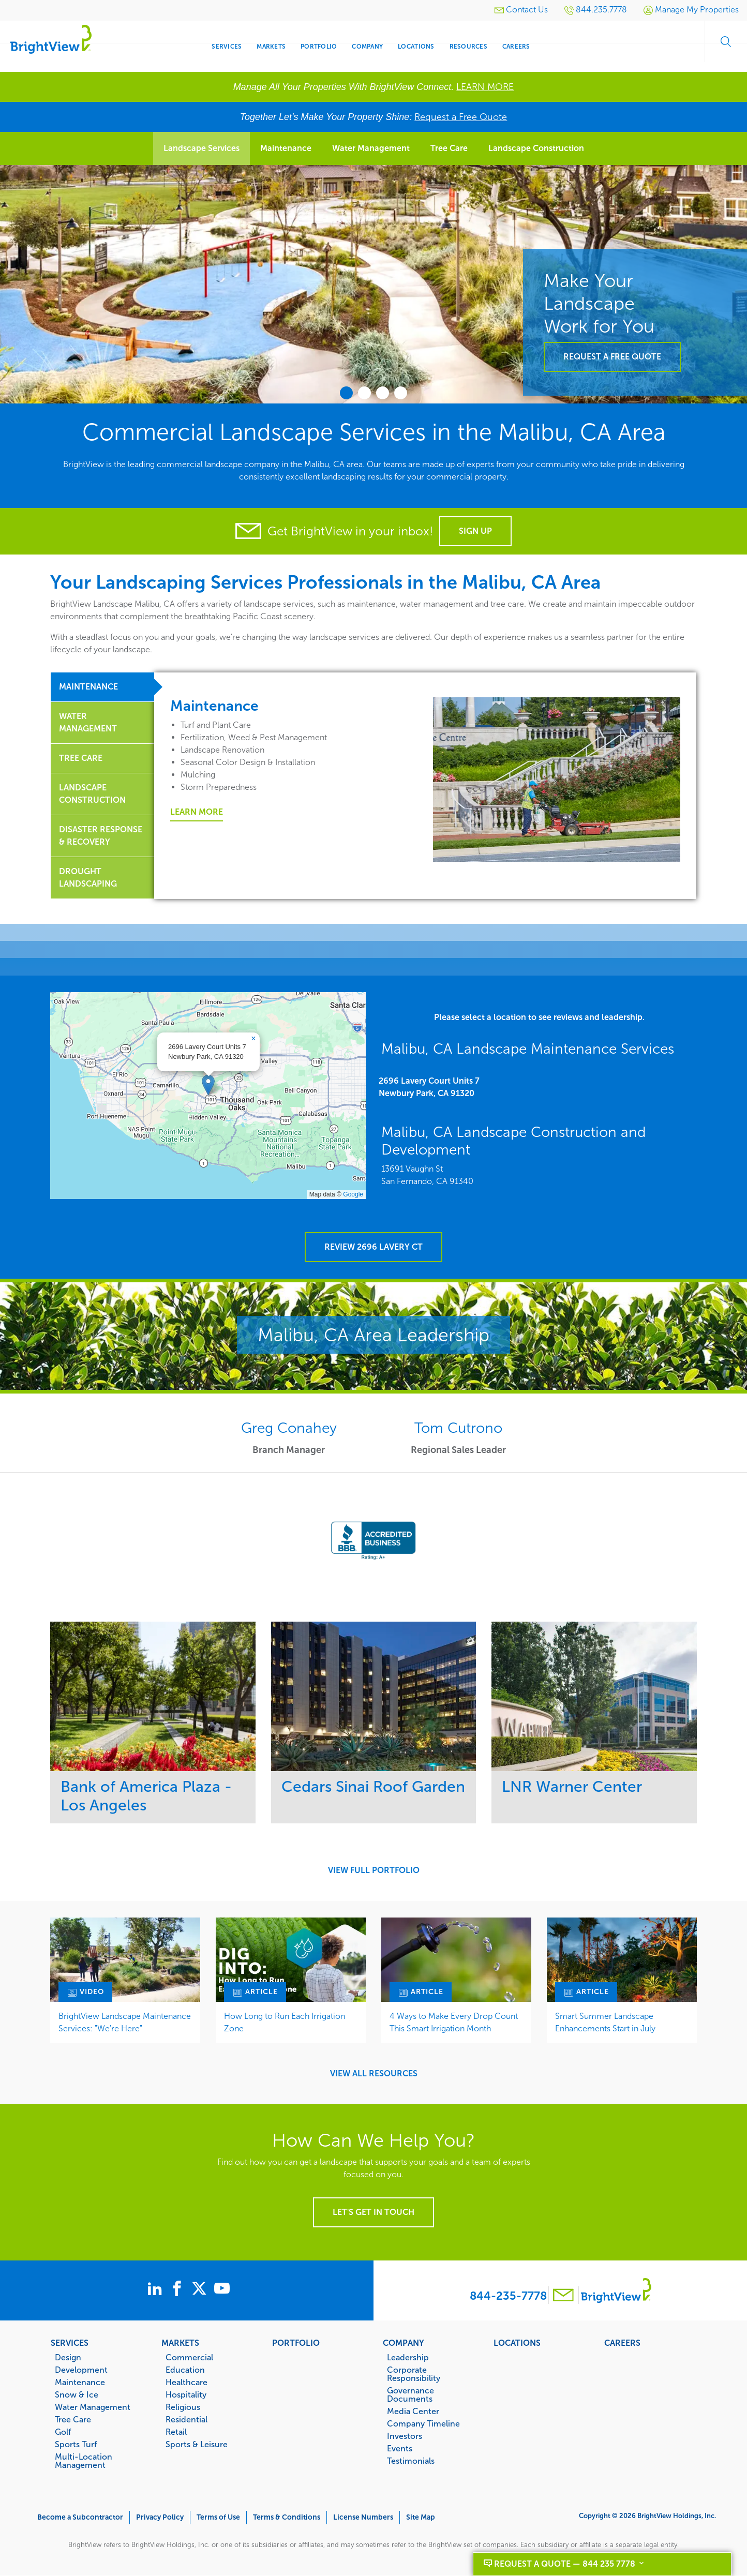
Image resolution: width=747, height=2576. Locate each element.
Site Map (420, 2517)
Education (185, 2369)
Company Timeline (423, 2423)
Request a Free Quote (460, 117)
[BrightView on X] (219, 2290)
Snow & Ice (76, 2394)
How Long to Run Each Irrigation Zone (284, 2022)
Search (721, 46)
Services (69, 2342)
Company (403, 2342)
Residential (186, 2419)
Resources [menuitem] (468, 46)
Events (399, 2448)
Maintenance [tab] (88, 687)
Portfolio (296, 2342)
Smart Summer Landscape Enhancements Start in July (605, 2022)
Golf (63, 2431)
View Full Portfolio (374, 1870)
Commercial (189, 2357)
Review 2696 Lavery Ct (373, 1247)
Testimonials (411, 2460)
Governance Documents (410, 2394)
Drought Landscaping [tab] (88, 877)
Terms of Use (218, 2517)
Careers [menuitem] (516, 46)
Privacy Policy (160, 2517)
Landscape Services (201, 148)
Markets (180, 2342)
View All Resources (373, 2074)
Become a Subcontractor (80, 2517)
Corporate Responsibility (413, 2374)
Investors (404, 2435)
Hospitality (186, 2394)
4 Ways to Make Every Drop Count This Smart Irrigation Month (454, 2022)
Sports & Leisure (197, 2444)
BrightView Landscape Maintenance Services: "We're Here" (124, 2022)
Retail (176, 2431)
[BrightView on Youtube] (257, 2290)
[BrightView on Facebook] (179, 2290)
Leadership (408, 2357)
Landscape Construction (536, 148)
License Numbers (363, 2517)
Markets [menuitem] (271, 46)
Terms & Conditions (286, 2517)
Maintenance (285, 148)
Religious (183, 2407)
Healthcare (186, 2382)
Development (81, 2369)
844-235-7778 (508, 2296)
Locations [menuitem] (416, 46)
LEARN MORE (485, 87)
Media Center (413, 2411)
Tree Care (449, 148)
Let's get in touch (373, 2212)
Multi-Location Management (83, 2460)
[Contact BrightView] (563, 2296)
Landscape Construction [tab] (92, 794)
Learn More (196, 812)
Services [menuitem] (227, 46)
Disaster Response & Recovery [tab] (100, 836)
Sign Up (475, 531)
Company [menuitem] (367, 46)
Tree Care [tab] (80, 758)
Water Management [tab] (88, 722)
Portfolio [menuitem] (319, 46)
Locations (517, 2342)
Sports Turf (76, 2444)
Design (68, 2357)
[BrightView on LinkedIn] (138, 2290)
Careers (622, 2342)
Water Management (371, 148)
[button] (208, 1085)
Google (353, 1194)
